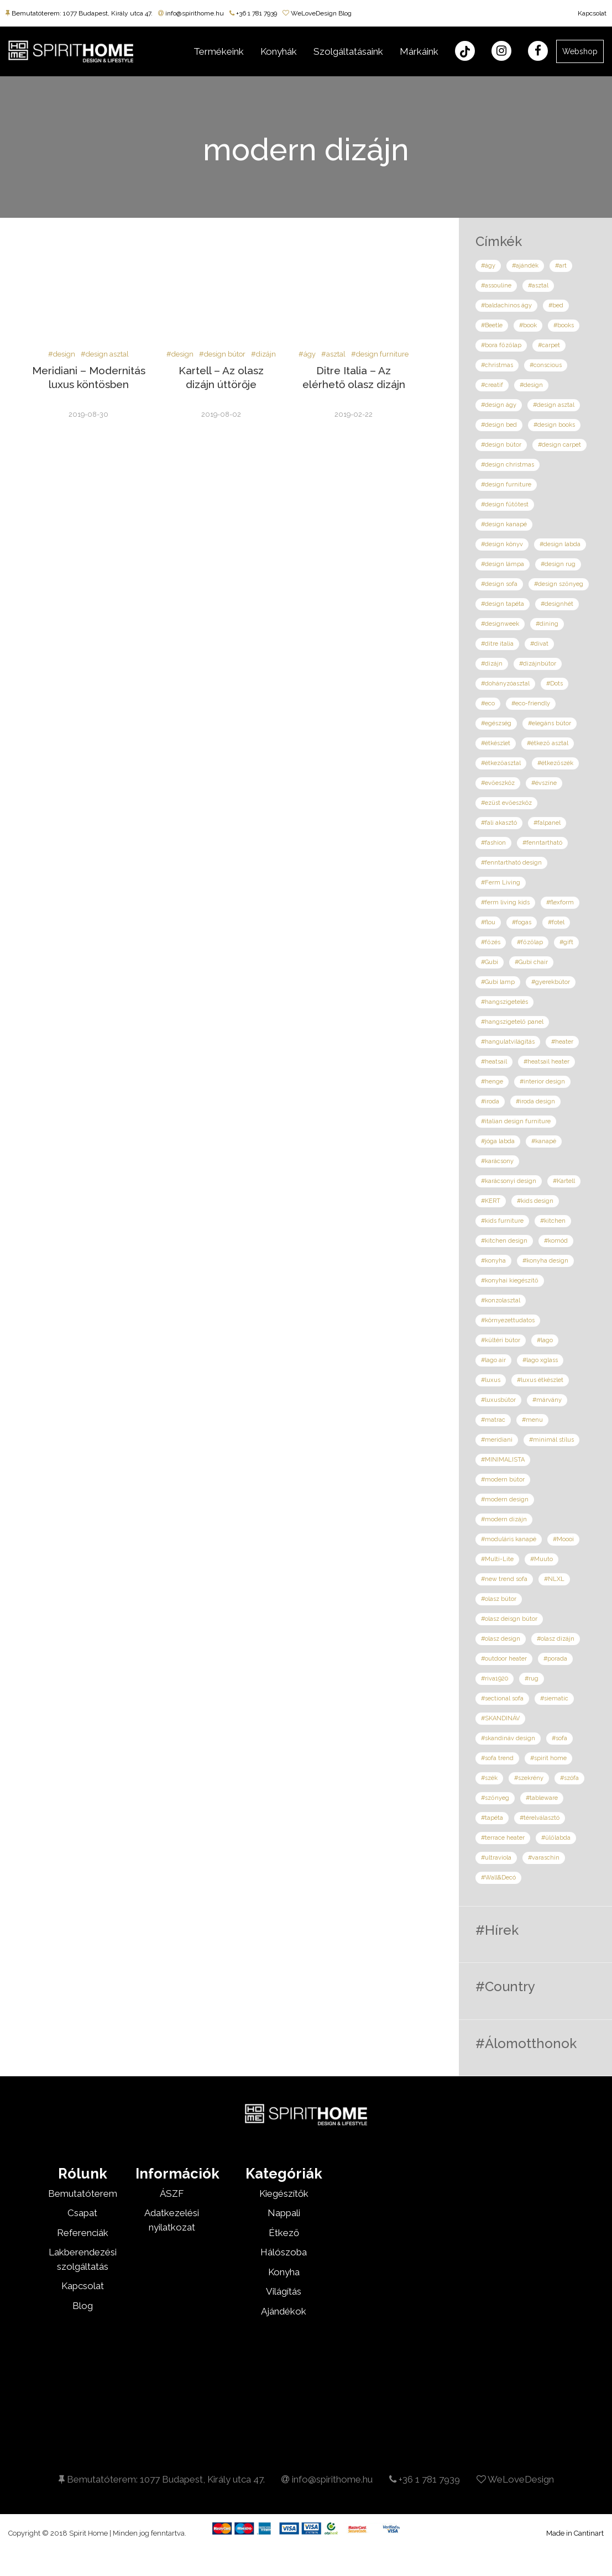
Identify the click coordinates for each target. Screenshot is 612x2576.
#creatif (492, 385)
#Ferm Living (500, 882)
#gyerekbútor (550, 982)
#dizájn (263, 354)
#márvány (547, 1400)
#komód (556, 1240)
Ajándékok (283, 2311)
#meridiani (496, 1439)
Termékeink (218, 51)
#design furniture (380, 354)
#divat (539, 643)
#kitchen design (504, 1240)
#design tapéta (502, 604)
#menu (532, 1419)
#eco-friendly (530, 703)
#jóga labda (498, 1141)
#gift (566, 942)
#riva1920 (494, 1678)
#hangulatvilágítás (508, 1041)
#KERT (490, 1201)
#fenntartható (542, 842)
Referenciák (82, 2232)
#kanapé (543, 1141)
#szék (489, 1778)
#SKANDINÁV (500, 1718)
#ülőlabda (556, 1837)
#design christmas (507, 464)
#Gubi (489, 962)
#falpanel (547, 822)
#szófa (569, 1778)
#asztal (333, 354)
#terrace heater (503, 1837)
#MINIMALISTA (503, 1459)
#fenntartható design (511, 862)
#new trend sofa (504, 1579)
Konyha (284, 2271)
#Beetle (492, 325)
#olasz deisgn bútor (509, 1618)
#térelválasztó (539, 1817)
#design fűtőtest (505, 504)
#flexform (560, 902)
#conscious (546, 365)
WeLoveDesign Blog (317, 13)
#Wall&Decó (498, 1877)
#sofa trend (497, 1758)
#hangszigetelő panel (512, 1021)
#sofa (559, 1738)
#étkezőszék (555, 763)
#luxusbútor (498, 1400)
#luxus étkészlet (540, 1380)
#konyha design (545, 1260)
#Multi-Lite (497, 1559)
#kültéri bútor (500, 1340)
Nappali (284, 2212)
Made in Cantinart (575, 2533)
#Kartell (564, 1181)
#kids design (535, 1201)
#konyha (493, 1260)
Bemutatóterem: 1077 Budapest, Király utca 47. (79, 13)
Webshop (580, 51)
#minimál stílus (551, 1439)
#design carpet (559, 444)
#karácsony (497, 1161)
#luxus (490, 1380)
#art (561, 265)
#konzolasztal (500, 1300)
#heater (562, 1041)
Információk (177, 2173)
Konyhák (278, 51)
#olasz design (500, 1638)
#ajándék (525, 265)
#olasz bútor (498, 1599)
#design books (554, 424)
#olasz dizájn (555, 1638)
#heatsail (494, 1061)
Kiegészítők (283, 2193)
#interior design (542, 1081)
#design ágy (498, 405)
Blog (82, 2305)
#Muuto (541, 1559)
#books (563, 325)
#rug (531, 1678)
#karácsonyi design (508, 1181)
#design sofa (499, 584)
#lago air (493, 1360)
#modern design (505, 1499)
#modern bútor (503, 1479)
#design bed (499, 424)
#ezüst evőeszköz (506, 803)
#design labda (560, 544)
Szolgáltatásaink (348, 51)
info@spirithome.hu (191, 13)
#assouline (496, 285)
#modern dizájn (504, 1519)
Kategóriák (283, 2173)
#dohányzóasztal (505, 683)
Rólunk (82, 2173)
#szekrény (528, 1778)
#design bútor (222, 354)
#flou (488, 922)
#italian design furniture (516, 1121)
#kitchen (553, 1220)
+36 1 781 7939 (253, 13)
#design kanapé (504, 524)
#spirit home (548, 1758)
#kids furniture (502, 1220)
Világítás (283, 2291)
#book (528, 325)
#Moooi (563, 1539)
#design (61, 354)
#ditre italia (497, 643)
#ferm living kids (505, 902)
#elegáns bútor (549, 723)
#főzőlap (530, 942)
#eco (488, 703)
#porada (555, 1658)
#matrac (493, 1419)
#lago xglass (540, 1360)
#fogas (521, 922)
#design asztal (105, 354)
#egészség (496, 723)
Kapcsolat (592, 13)
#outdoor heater (504, 1658)
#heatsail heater (546, 1061)
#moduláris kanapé (508, 1539)
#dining (547, 623)
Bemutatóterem (82, 2193)
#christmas (497, 365)
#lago (545, 1340)
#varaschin (543, 1857)
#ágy (307, 354)
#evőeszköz (498, 783)
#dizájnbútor (537, 663)
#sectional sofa (502, 1698)
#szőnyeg (495, 1798)
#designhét (557, 604)
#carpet (549, 345)
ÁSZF (172, 2193)
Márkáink (419, 51)
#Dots (554, 683)
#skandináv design (508, 1738)
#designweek (500, 623)
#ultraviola (496, 1857)
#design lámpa (502, 564)
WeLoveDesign (515, 2479)
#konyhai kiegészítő (509, 1280)
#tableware (542, 1798)
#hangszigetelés (504, 1002)
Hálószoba (283, 2252)
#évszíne (544, 783)
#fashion (493, 842)
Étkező (284, 2232)
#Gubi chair (531, 962)
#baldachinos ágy (506, 305)
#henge (492, 1081)
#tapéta (492, 1817)
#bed (555, 305)
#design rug (558, 564)
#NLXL (554, 1579)
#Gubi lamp (498, 982)
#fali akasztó (499, 822)
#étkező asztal (547, 743)
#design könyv (502, 544)
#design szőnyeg (558, 584)
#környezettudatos (508, 1320)
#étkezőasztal (501, 763)
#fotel (556, 922)
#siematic (554, 1698)
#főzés (490, 942)
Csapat (82, 2212)
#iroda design (535, 1101)
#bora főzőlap (501, 345)
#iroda (490, 1101)
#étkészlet (495, 743)
